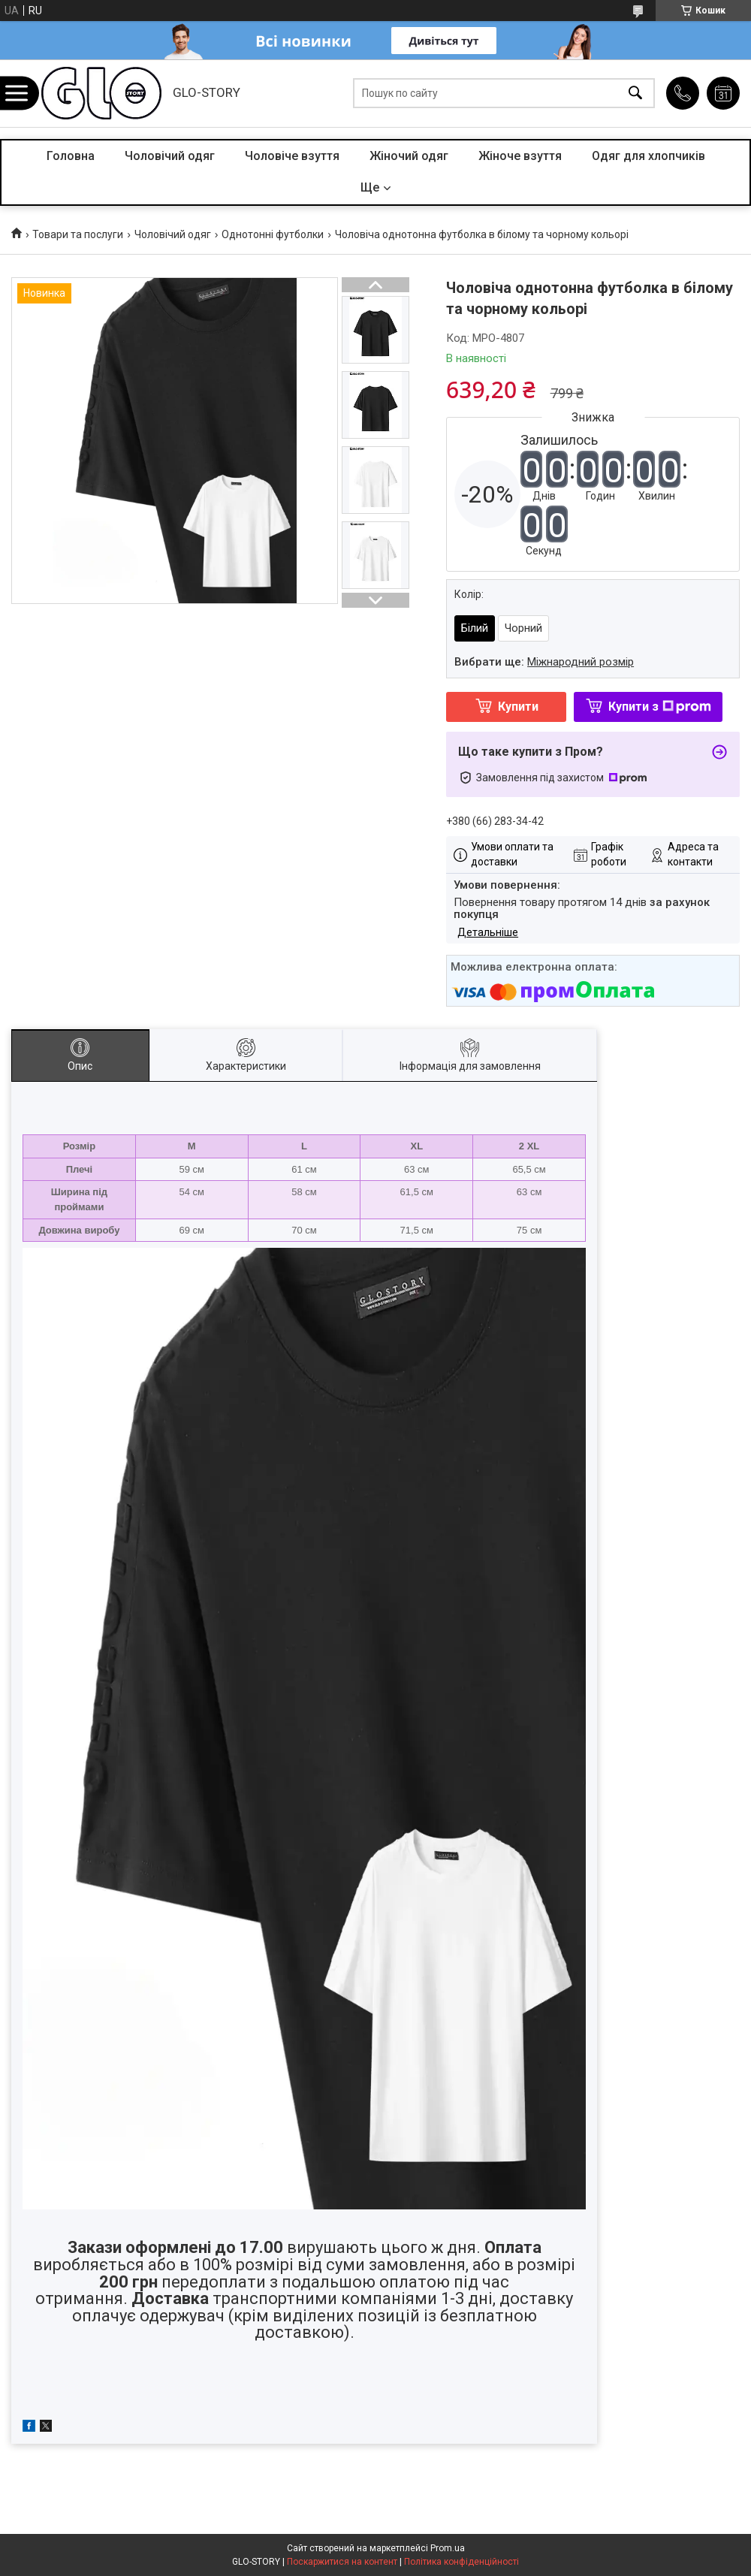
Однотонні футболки (273, 234)
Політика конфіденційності (461, 2561)
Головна (71, 156)
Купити (518, 706)
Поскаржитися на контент (342, 2561)
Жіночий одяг (408, 156)
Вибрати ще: (544, 662)
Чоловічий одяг (170, 156)
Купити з (659, 706)
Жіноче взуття (520, 156)
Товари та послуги (77, 234)
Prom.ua (447, 2548)
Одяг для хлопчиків (648, 156)
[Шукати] (635, 93)
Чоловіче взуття (292, 156)
